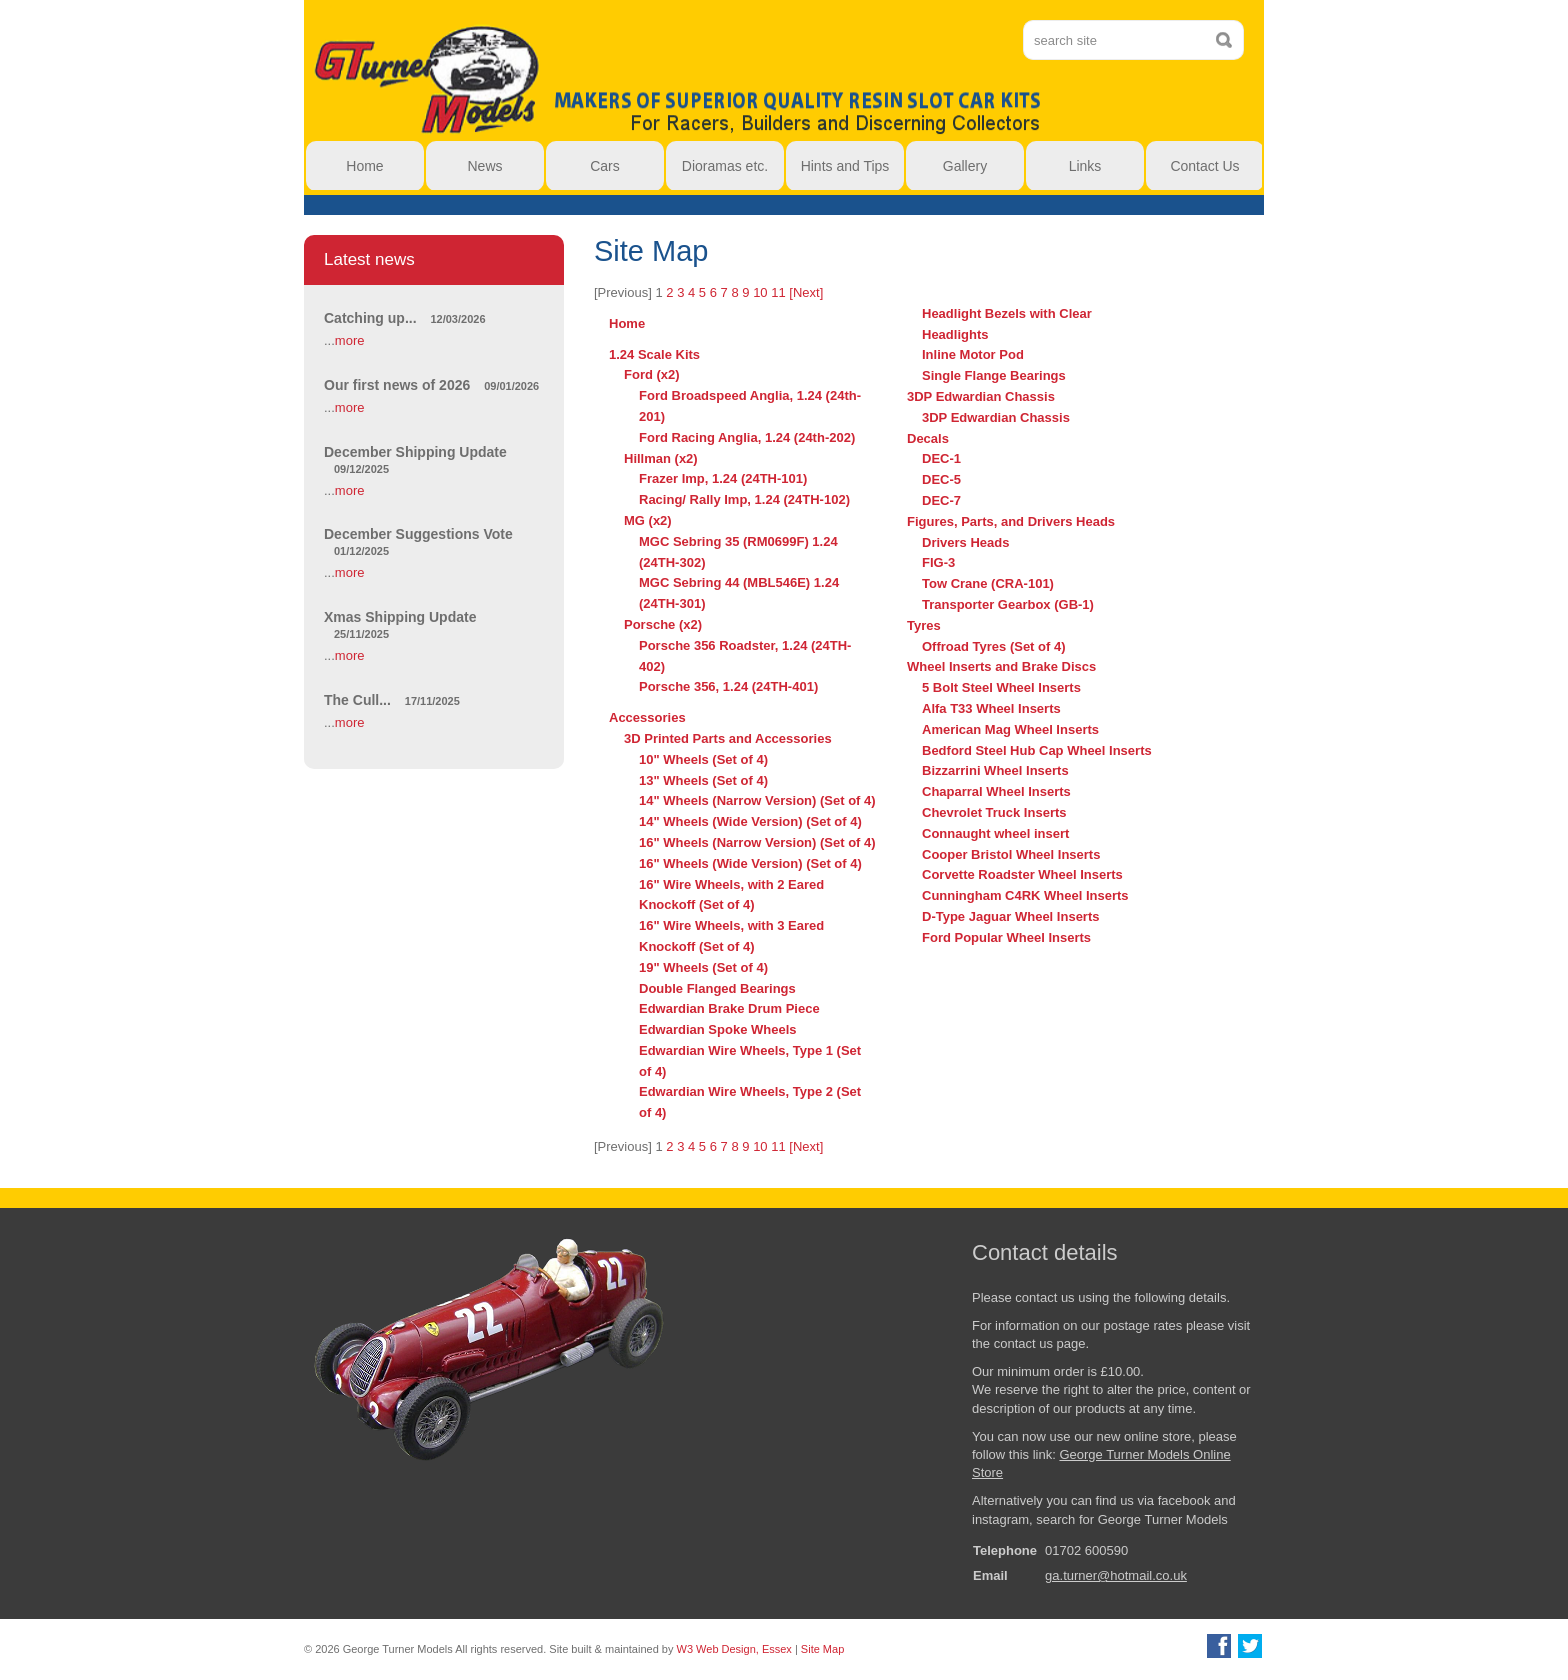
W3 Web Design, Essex (734, 1649)
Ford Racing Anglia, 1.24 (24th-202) (747, 437)
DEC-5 (941, 479)
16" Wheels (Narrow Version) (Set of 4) (757, 842)
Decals (928, 438)
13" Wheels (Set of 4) (703, 780)
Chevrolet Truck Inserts (994, 812)
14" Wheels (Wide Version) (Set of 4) (750, 821)
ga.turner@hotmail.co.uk (1116, 1575)
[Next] (806, 292)
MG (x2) (648, 520)
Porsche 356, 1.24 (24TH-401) (728, 686)
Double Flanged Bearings (717, 988)
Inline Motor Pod (973, 354)
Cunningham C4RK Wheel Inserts (1025, 895)
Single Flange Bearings (994, 375)
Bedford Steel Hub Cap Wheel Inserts (1037, 750)
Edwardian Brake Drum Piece (729, 1008)
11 (778, 292)
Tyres (924, 625)
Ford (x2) (652, 374)
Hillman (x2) (661, 458)
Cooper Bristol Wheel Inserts (1011, 854)
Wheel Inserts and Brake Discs (1001, 666)
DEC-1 (941, 458)
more (350, 340)
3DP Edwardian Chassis (981, 396)
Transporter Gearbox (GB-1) (1008, 604)
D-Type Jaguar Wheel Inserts (1010, 916)
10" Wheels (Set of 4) (703, 759)
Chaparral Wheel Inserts (996, 791)
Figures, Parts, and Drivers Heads (1011, 521)
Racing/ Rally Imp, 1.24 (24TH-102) (744, 499)
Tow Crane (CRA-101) (988, 583)
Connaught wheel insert (995, 833)
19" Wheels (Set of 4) (703, 967)
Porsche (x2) (663, 624)
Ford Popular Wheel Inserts (1006, 937)
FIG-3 (938, 562)
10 (760, 292)
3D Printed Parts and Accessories (728, 738)
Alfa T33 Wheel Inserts (991, 708)
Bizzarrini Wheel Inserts (995, 770)
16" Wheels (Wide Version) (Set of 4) (750, 863)
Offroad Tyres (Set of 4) (994, 646)
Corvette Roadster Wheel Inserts (1022, 874)
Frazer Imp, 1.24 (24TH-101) (723, 478)
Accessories (647, 717)
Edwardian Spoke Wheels (718, 1029)
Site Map (822, 1649)
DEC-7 (941, 500)
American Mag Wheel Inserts (1010, 729)
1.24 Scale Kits (654, 354)
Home (627, 323)
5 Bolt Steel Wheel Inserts (1001, 687)
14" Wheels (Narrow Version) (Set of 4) (757, 800)
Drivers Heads (965, 542)
